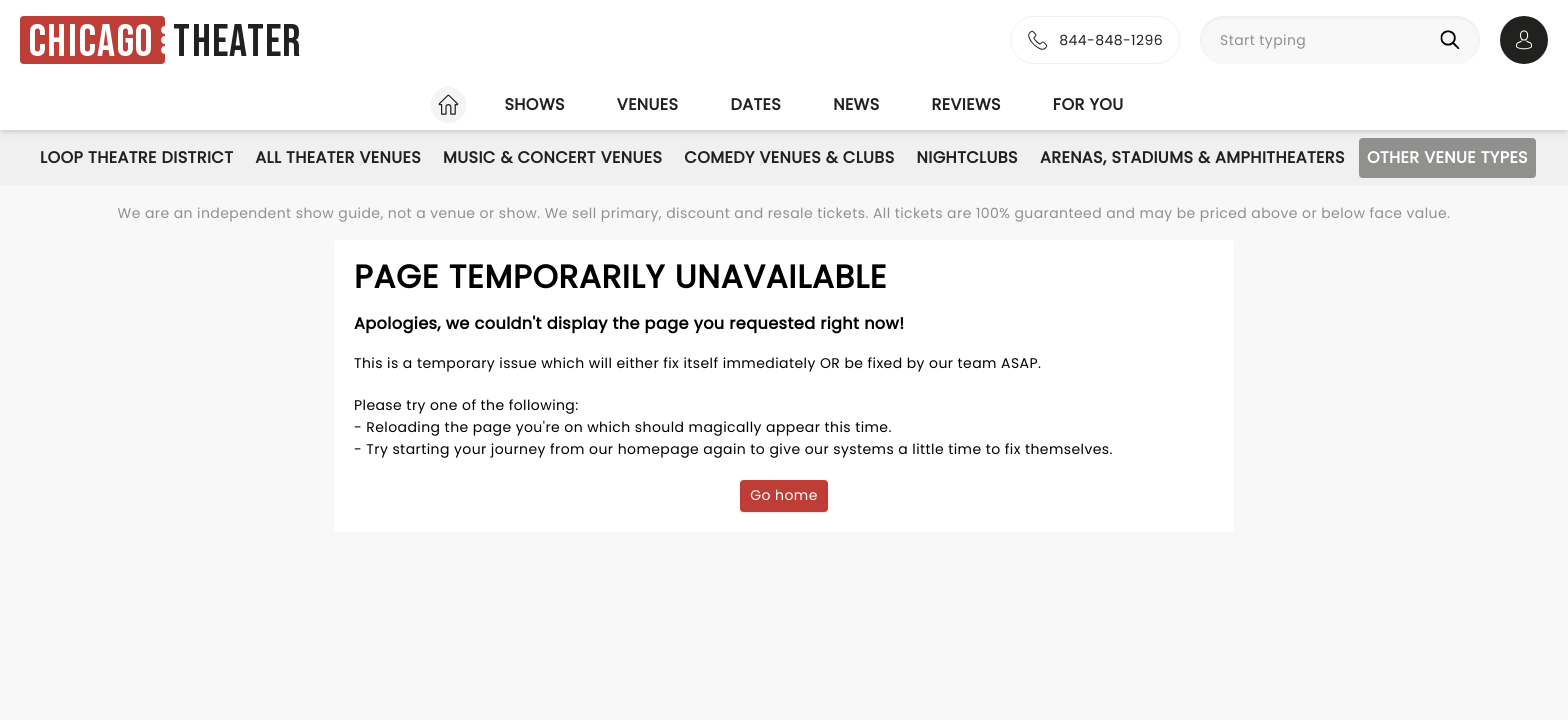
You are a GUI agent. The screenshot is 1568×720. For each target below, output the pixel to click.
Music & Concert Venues (552, 157)
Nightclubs (967, 157)
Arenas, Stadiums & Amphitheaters (1192, 157)
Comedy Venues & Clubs (789, 157)
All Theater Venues (338, 157)
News (856, 104)
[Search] (1454, 40)
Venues (648, 104)
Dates (755, 104)
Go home (784, 495)
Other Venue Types (1447, 157)
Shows (534, 104)
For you (1088, 104)
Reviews (966, 104)
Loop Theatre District (136, 157)
